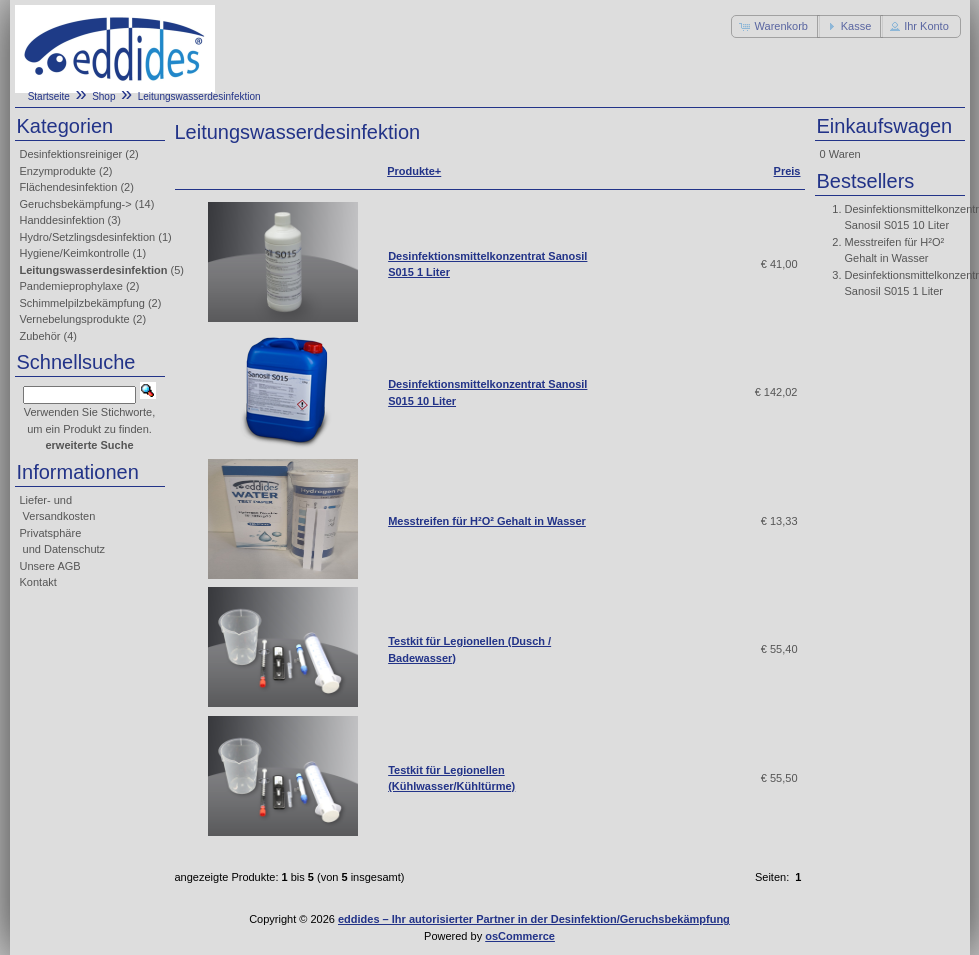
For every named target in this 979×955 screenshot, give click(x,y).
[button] (775, 26)
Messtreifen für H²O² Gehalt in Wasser (487, 521)
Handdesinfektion (62, 220)
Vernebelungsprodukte (75, 319)
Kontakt (38, 582)
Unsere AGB (50, 566)
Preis (787, 171)
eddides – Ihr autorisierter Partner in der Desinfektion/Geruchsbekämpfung (534, 919)
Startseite (49, 96)
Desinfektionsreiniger (71, 154)
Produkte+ (414, 171)
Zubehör (40, 336)
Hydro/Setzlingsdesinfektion (88, 237)
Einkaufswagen (885, 126)
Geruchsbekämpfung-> (76, 204)
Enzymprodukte (58, 171)
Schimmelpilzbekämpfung (82, 303)
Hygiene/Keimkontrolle (75, 253)
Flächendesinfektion (69, 187)
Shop (103, 96)
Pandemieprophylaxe (71, 286)
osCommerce (520, 936)
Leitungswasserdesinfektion (199, 96)
